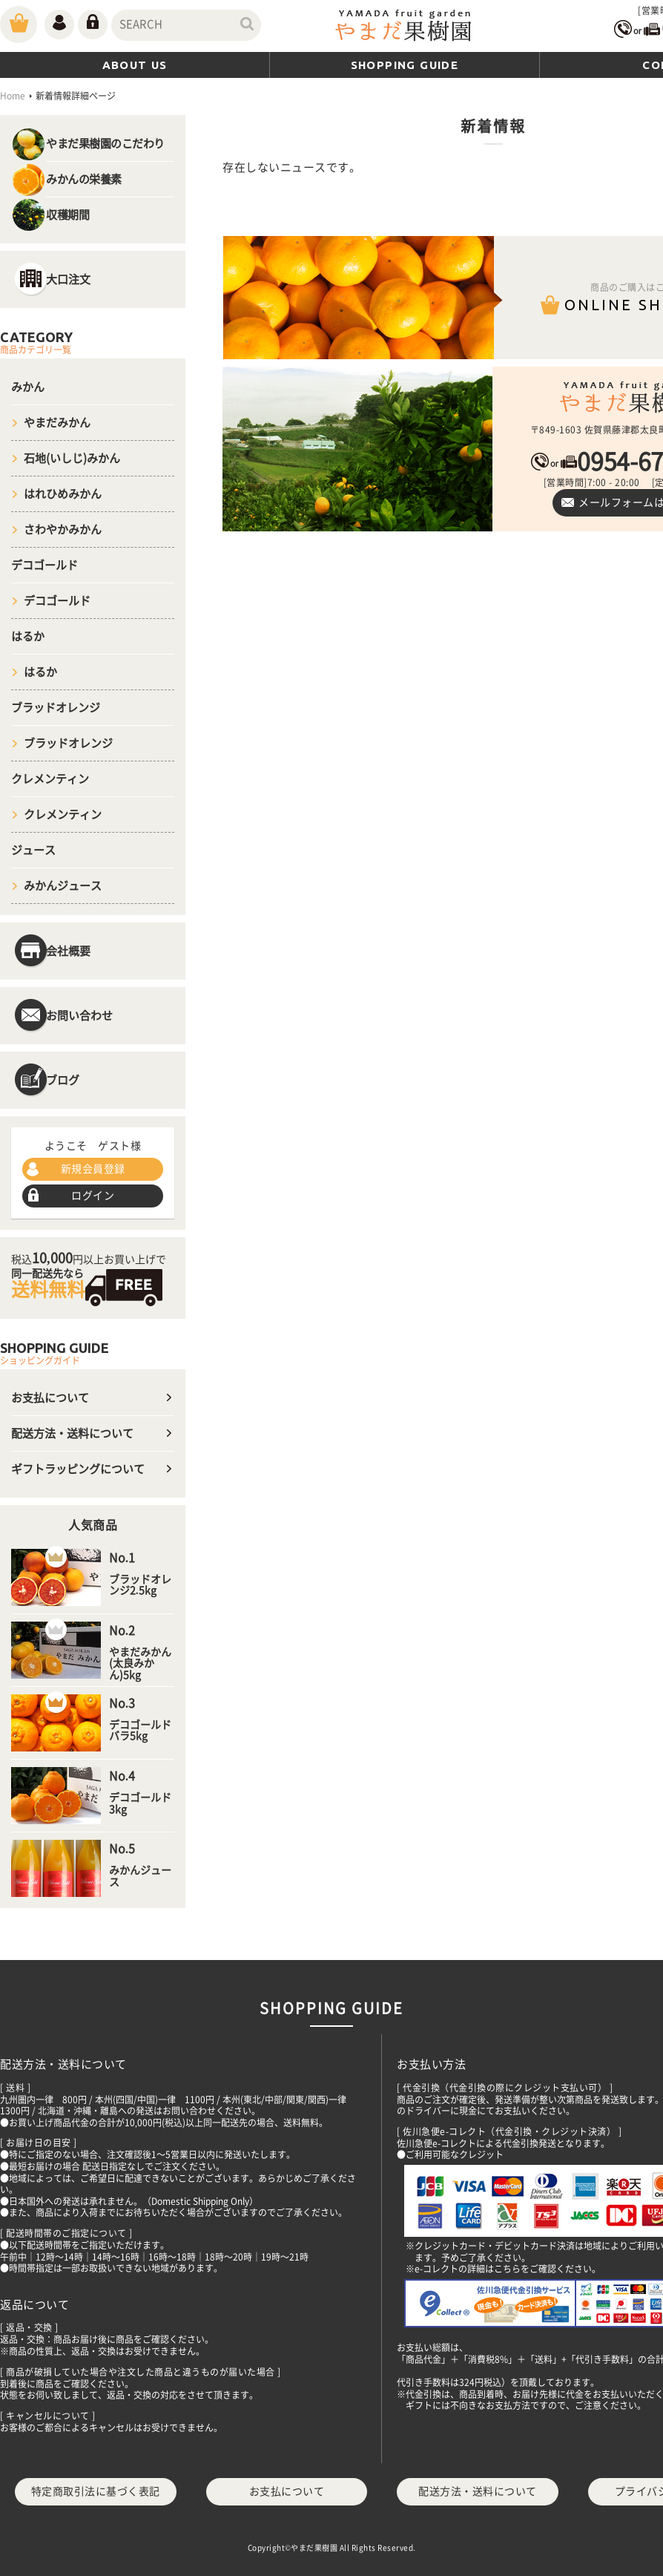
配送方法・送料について (72, 1433)
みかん (27, 387)
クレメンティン (50, 778)
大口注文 (68, 279)
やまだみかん (57, 422)
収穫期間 (67, 214)
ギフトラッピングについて (78, 1469)
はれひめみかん (63, 493)
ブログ (62, 1080)
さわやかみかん (63, 529)
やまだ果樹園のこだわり (105, 143)
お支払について (50, 1397)
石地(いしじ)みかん (72, 458)
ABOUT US (135, 65)
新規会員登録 (93, 1169)
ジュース (33, 850)
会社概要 (68, 951)
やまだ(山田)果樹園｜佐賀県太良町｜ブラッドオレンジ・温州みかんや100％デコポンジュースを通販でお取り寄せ (404, 27)
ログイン (92, 1195)
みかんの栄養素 (84, 179)
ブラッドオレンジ (55, 707)
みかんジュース (63, 885)
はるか (27, 636)
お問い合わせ (79, 1015)
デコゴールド (44, 565)
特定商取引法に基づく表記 (95, 2491)
